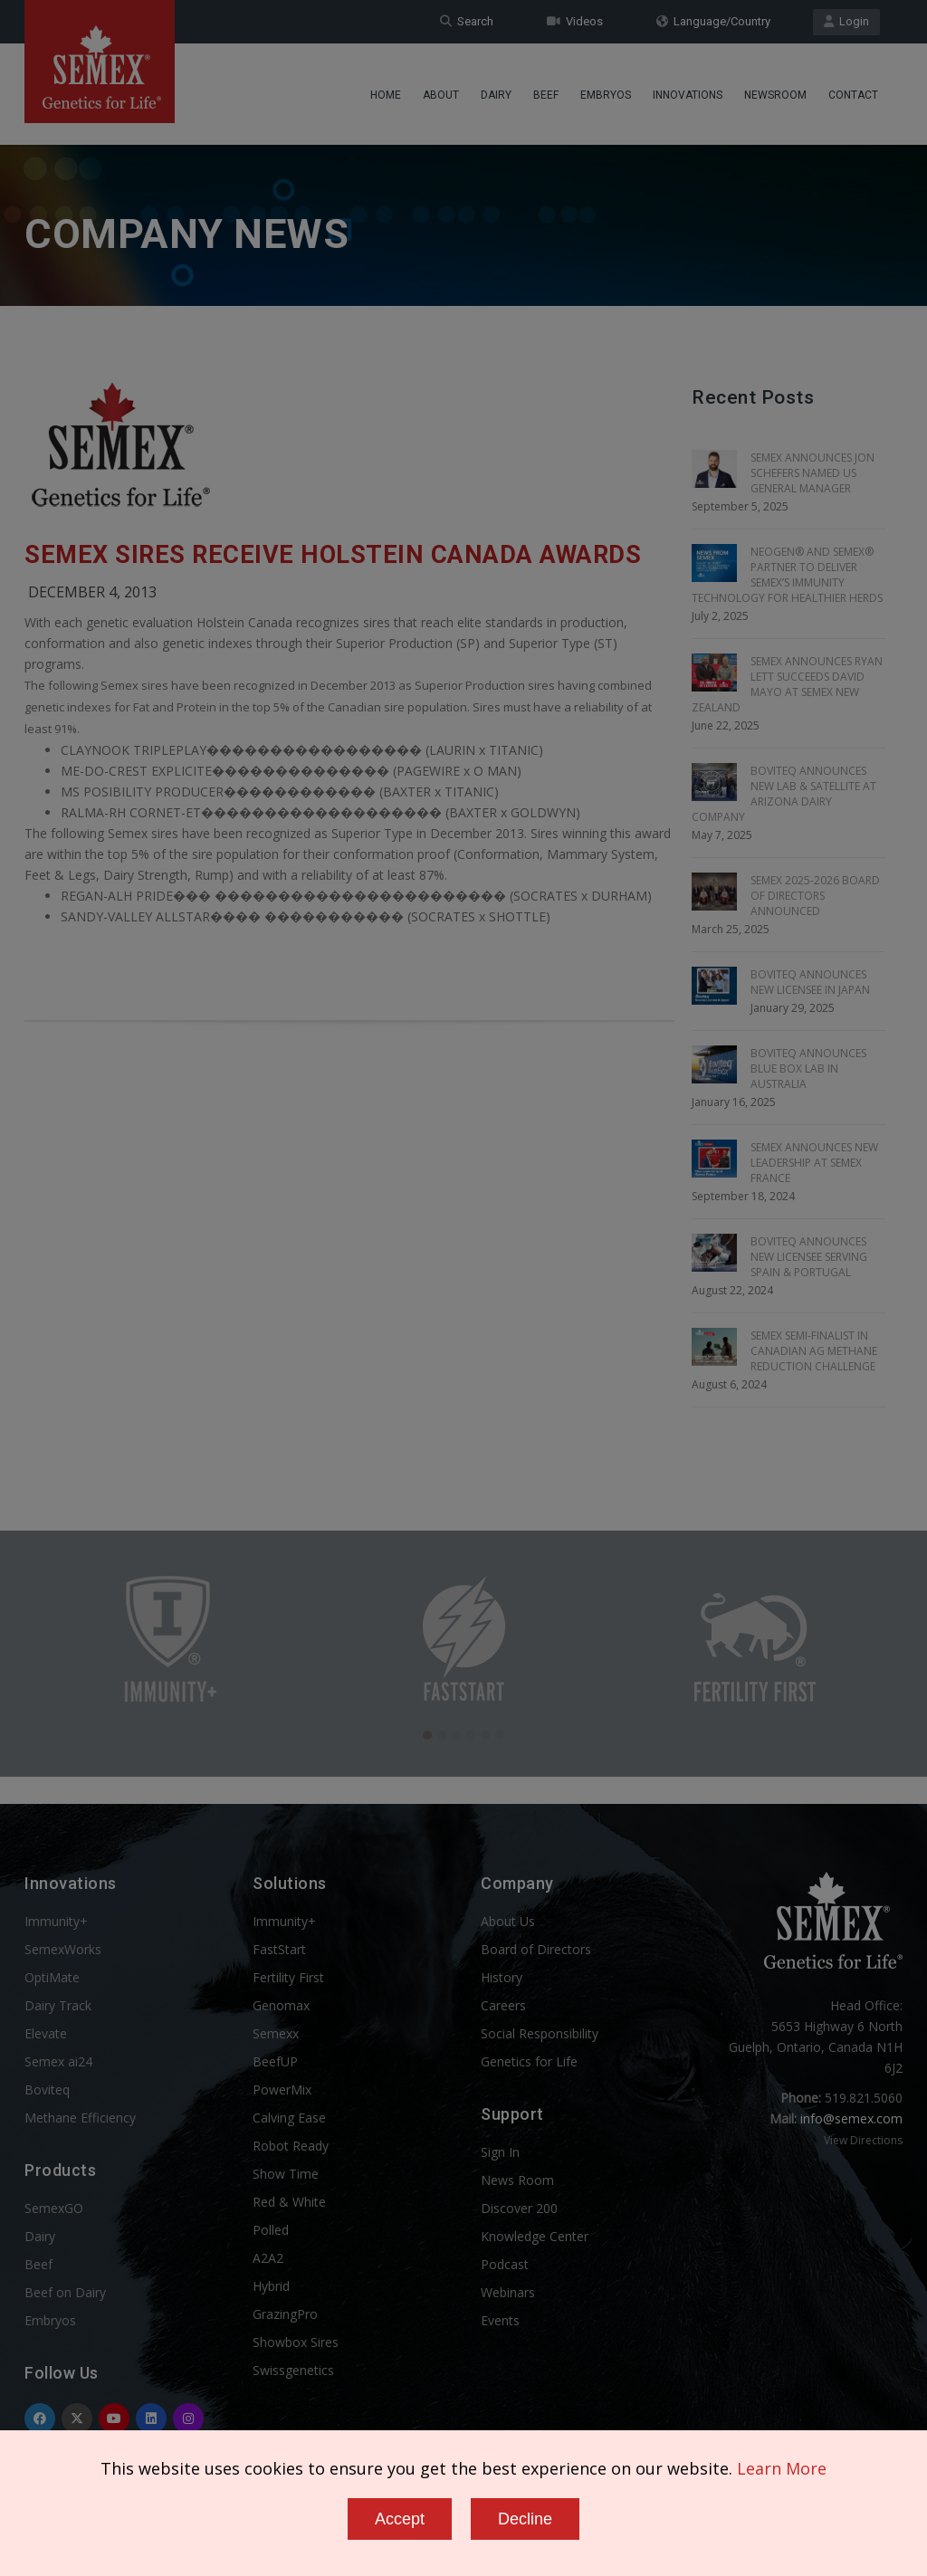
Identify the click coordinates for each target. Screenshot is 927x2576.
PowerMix (282, 2089)
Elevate (45, 2033)
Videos (575, 21)
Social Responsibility (539, 2033)
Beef (546, 95)
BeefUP (275, 2061)
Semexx (276, 2033)
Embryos (605, 95)
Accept (400, 2519)
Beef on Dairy (65, 2292)
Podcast (505, 2264)
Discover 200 (519, 2208)
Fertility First (288, 1977)
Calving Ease (289, 2117)
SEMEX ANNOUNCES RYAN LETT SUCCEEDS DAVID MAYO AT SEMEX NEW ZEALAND (787, 684)
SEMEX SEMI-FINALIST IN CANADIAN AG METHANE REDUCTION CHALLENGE (813, 1351)
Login (846, 21)
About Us (508, 1921)
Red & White (289, 2201)
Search (466, 21)
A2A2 (268, 2257)
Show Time (286, 2173)
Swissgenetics (293, 2370)
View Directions (863, 2140)
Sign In (500, 2152)
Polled (271, 2229)
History (501, 1977)
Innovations (687, 95)
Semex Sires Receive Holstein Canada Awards (332, 554)
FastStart (279, 1949)
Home (385, 95)
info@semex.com (851, 2118)
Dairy (496, 95)
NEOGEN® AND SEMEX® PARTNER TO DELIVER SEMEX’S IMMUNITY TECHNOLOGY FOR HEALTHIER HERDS (787, 575)
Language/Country (713, 21)
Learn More (782, 2468)
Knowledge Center (534, 2236)
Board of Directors (536, 1949)
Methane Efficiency (80, 2117)
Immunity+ (56, 1921)
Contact (853, 95)
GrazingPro (285, 2314)
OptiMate (52, 1977)
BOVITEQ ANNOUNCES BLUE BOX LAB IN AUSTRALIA (808, 1068)
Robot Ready (291, 2145)
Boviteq (47, 2089)
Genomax (281, 2005)
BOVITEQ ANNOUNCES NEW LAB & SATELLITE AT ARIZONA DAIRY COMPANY (784, 794)
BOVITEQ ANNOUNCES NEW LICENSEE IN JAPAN (810, 982)
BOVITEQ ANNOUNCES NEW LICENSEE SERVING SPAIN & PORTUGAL (808, 1257)
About (441, 95)
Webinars (508, 2292)
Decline (525, 2519)
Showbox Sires (296, 2342)
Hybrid (271, 2286)
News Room (517, 2180)
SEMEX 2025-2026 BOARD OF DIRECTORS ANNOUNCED (815, 896)
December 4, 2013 (92, 592)
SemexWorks (62, 1949)
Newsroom (775, 95)
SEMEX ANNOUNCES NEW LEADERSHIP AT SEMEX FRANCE (814, 1163)
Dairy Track (57, 2005)
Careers (503, 2005)
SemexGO (53, 2208)
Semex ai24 (58, 2061)
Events (500, 2320)
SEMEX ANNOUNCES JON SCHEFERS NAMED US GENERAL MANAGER (812, 473)
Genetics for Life (529, 2061)
